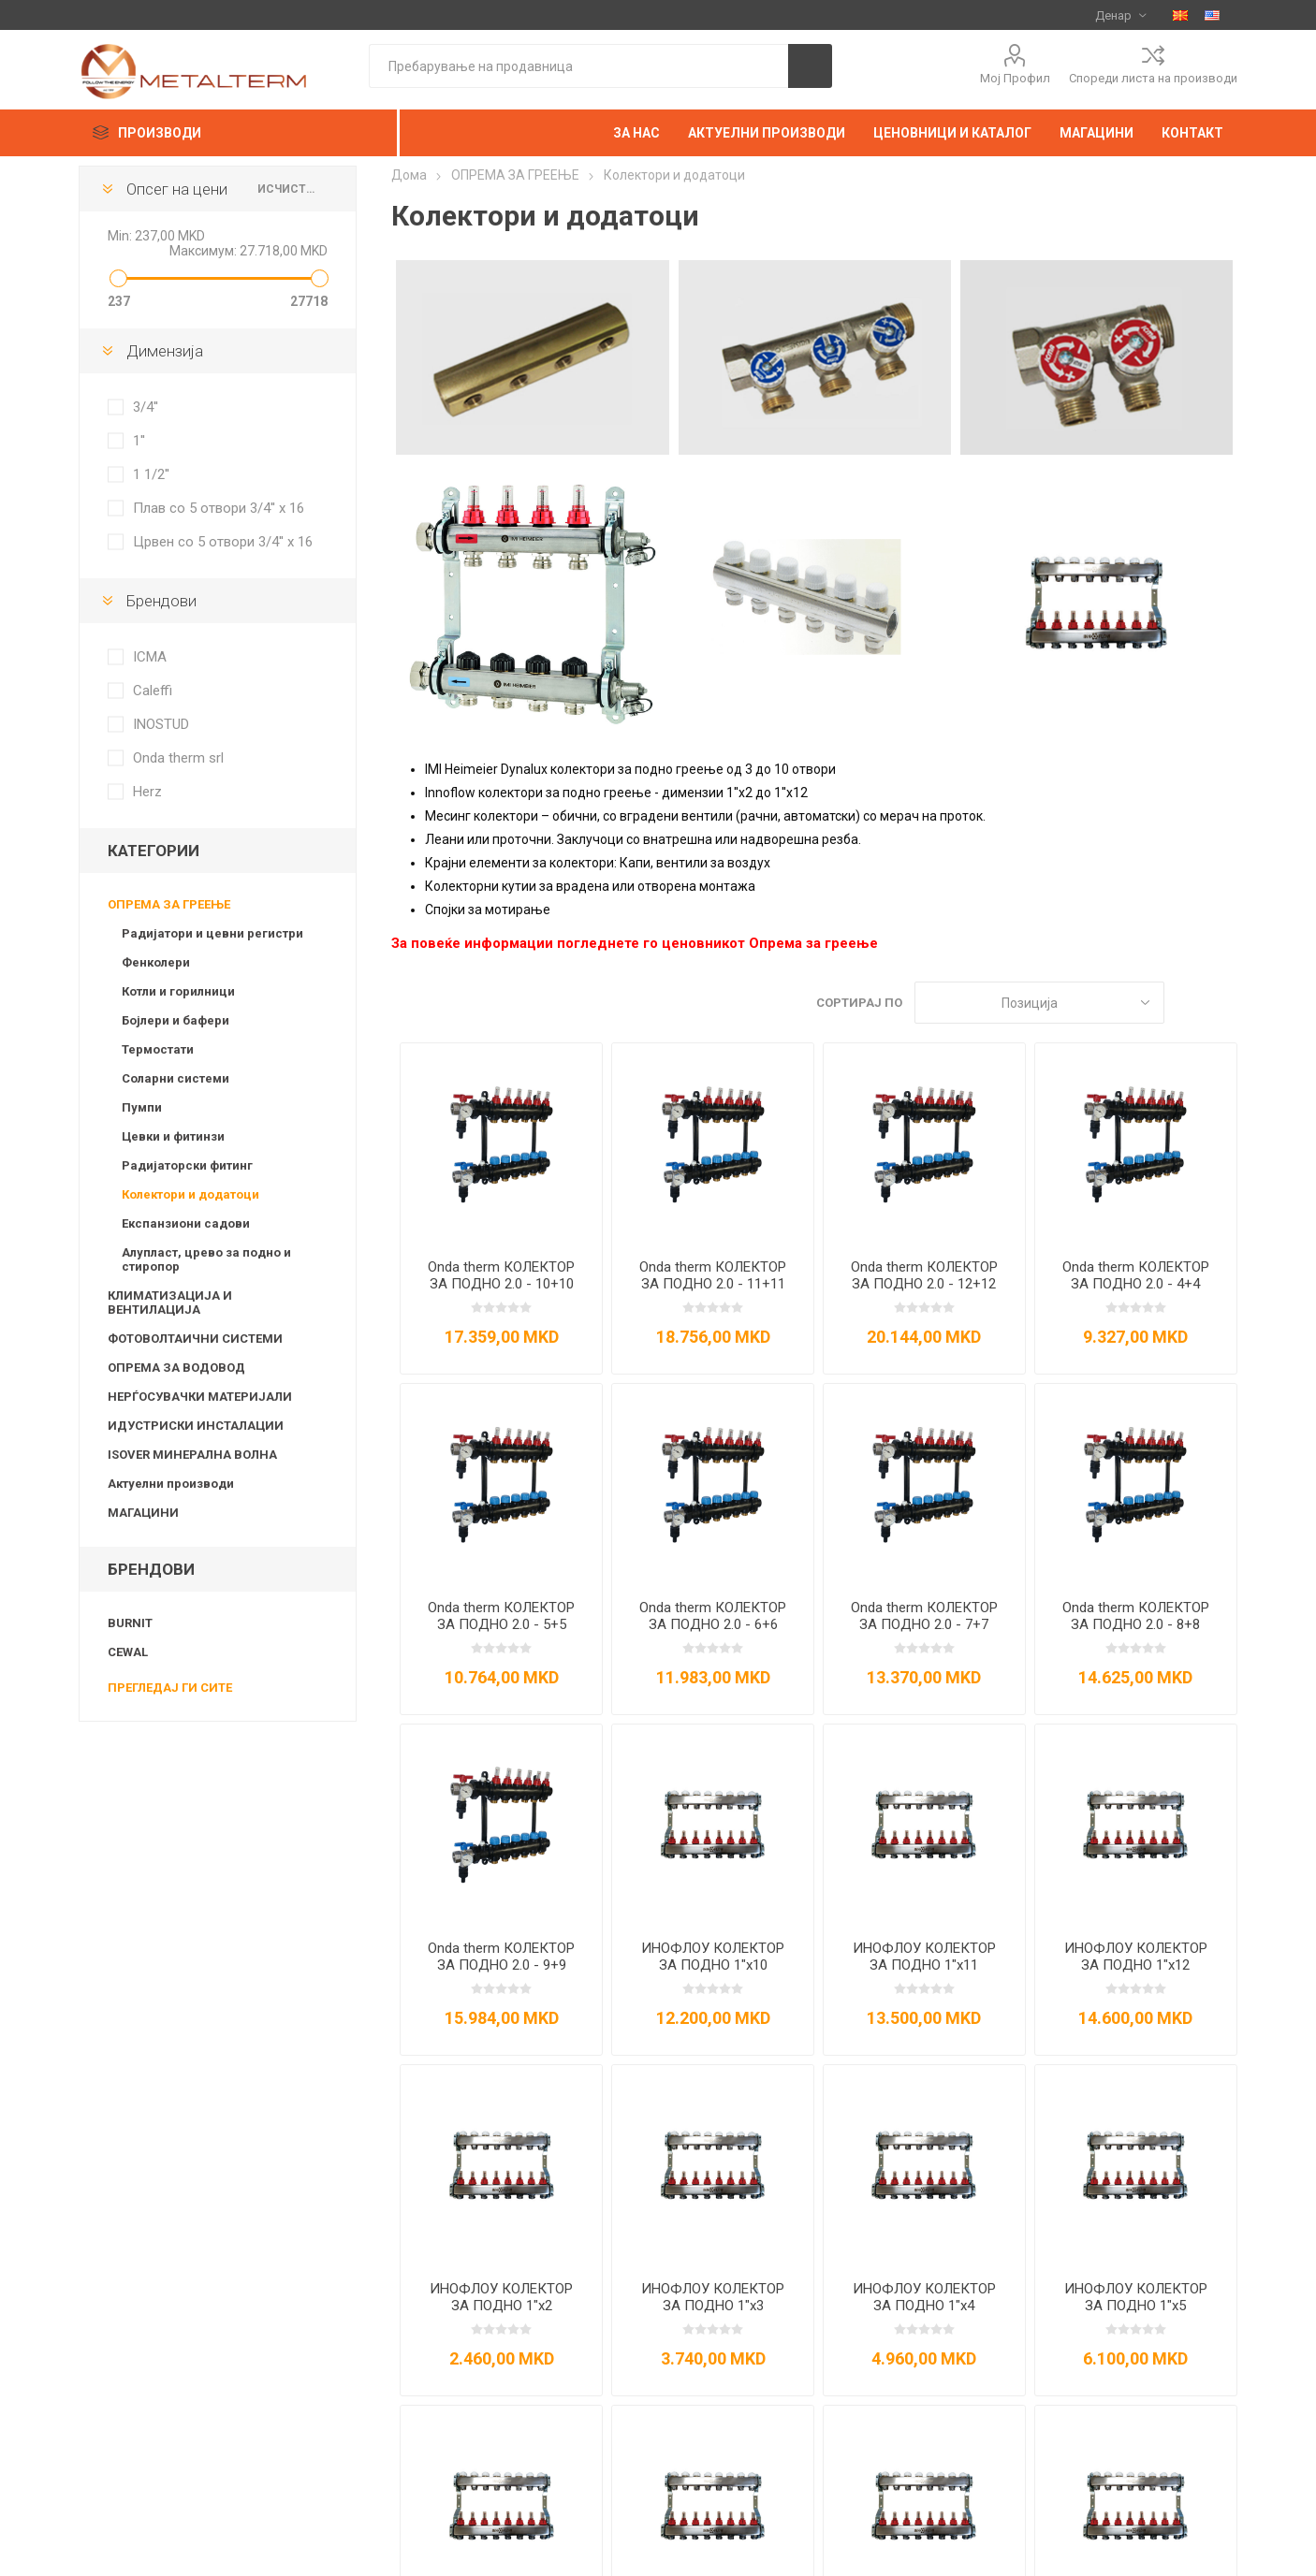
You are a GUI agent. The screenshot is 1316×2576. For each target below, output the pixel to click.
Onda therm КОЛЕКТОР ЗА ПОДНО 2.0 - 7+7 (924, 1616)
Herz (147, 791)
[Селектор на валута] (1120, 15)
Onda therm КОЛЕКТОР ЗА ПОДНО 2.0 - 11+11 (712, 1275)
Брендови (161, 600)
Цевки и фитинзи (173, 1136)
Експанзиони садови (186, 1223)
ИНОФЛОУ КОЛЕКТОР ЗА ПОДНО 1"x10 (712, 1956)
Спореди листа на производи (1153, 78)
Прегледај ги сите (170, 1688)
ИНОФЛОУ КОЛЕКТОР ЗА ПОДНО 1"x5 (1135, 2297)
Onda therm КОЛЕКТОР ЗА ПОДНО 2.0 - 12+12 (924, 1275)
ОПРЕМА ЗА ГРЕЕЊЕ (169, 904)
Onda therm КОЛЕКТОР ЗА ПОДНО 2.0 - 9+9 (501, 1956)
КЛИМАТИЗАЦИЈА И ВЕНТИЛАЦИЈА (170, 1302)
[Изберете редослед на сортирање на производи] (1039, 1003)
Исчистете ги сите (287, 189)
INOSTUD (161, 724)
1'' (139, 440)
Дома (409, 174)
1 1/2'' (151, 474)
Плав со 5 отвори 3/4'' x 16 (218, 508)
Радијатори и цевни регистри (212, 933)
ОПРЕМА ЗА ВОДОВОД (176, 1368)
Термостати (158, 1049)
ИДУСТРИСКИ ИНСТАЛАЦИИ (196, 1426)
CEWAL (128, 1652)
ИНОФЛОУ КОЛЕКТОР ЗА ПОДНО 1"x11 (924, 1956)
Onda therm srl (178, 758)
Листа (1223, 1003)
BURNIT (130, 1623)
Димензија (164, 351)
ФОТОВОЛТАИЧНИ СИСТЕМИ (195, 1339)
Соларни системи (175, 1078)
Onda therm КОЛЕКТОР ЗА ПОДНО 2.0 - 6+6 (712, 1616)
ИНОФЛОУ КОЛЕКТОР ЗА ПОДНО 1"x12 (1135, 1956)
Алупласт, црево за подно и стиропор (206, 1259)
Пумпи (142, 1107)
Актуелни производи (171, 1484)
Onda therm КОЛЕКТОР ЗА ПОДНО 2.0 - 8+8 (1135, 1616)
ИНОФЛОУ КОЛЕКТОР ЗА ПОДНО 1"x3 (712, 2297)
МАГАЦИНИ (143, 1513)
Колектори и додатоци (190, 1194)
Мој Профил (1015, 78)
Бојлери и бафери (175, 1020)
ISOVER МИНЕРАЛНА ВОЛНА (192, 1455)
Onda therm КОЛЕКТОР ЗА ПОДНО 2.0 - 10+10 (501, 1275)
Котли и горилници (178, 991)
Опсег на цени (176, 189)
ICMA (150, 656)
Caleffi (152, 690)
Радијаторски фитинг (187, 1165)
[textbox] (578, 66)
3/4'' (145, 407)
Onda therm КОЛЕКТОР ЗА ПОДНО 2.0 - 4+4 (1135, 1275)
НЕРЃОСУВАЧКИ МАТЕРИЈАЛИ (200, 1397)
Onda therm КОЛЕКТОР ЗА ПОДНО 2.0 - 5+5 (501, 1616)
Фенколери (156, 962)
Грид (1188, 1003)
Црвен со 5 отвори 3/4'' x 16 (223, 541)
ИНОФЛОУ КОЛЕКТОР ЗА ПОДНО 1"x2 (501, 2297)
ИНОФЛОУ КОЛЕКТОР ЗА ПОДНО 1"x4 (924, 2297)
